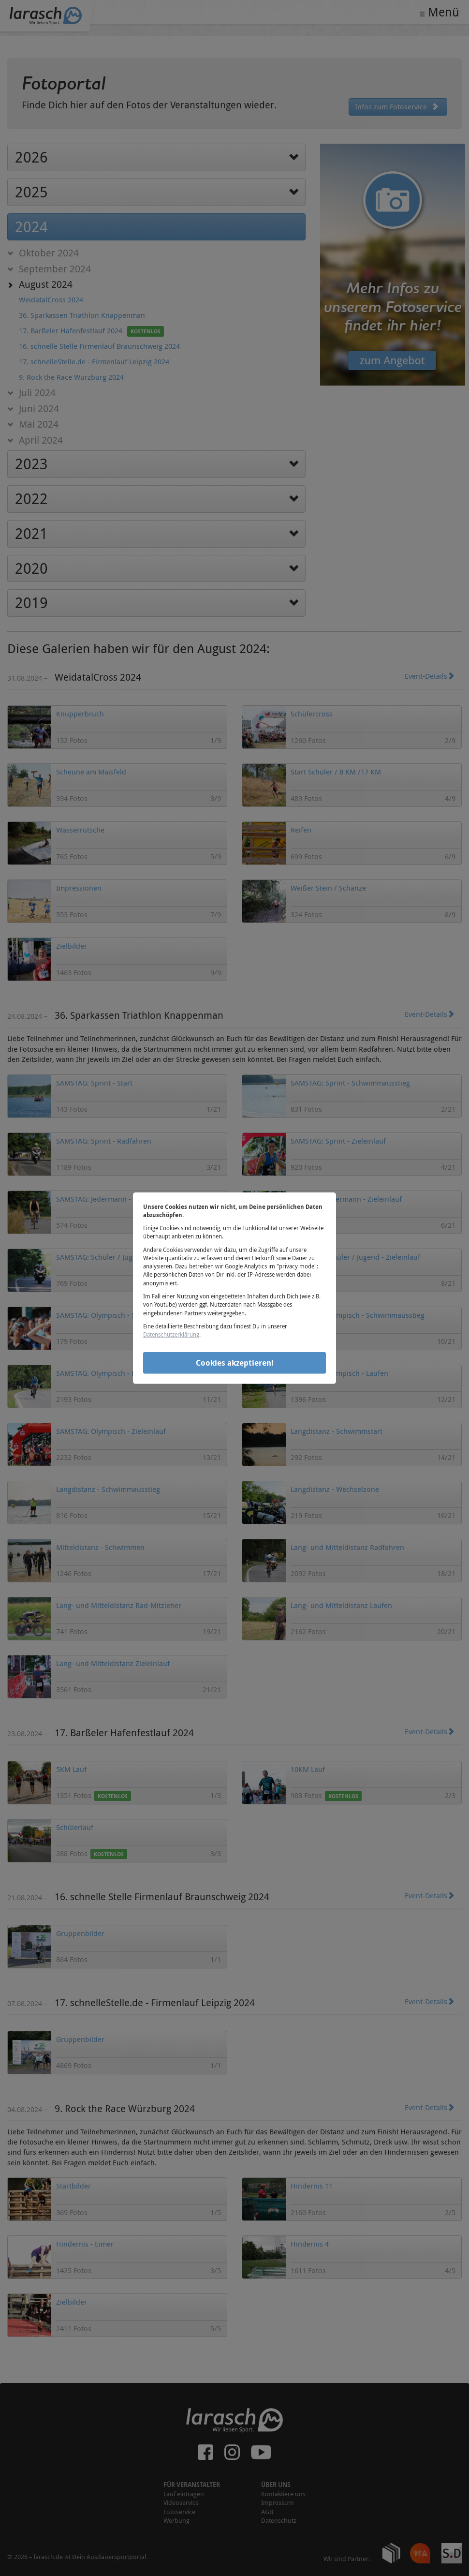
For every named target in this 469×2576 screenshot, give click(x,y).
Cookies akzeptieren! (235, 1362)
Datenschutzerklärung (171, 1334)
